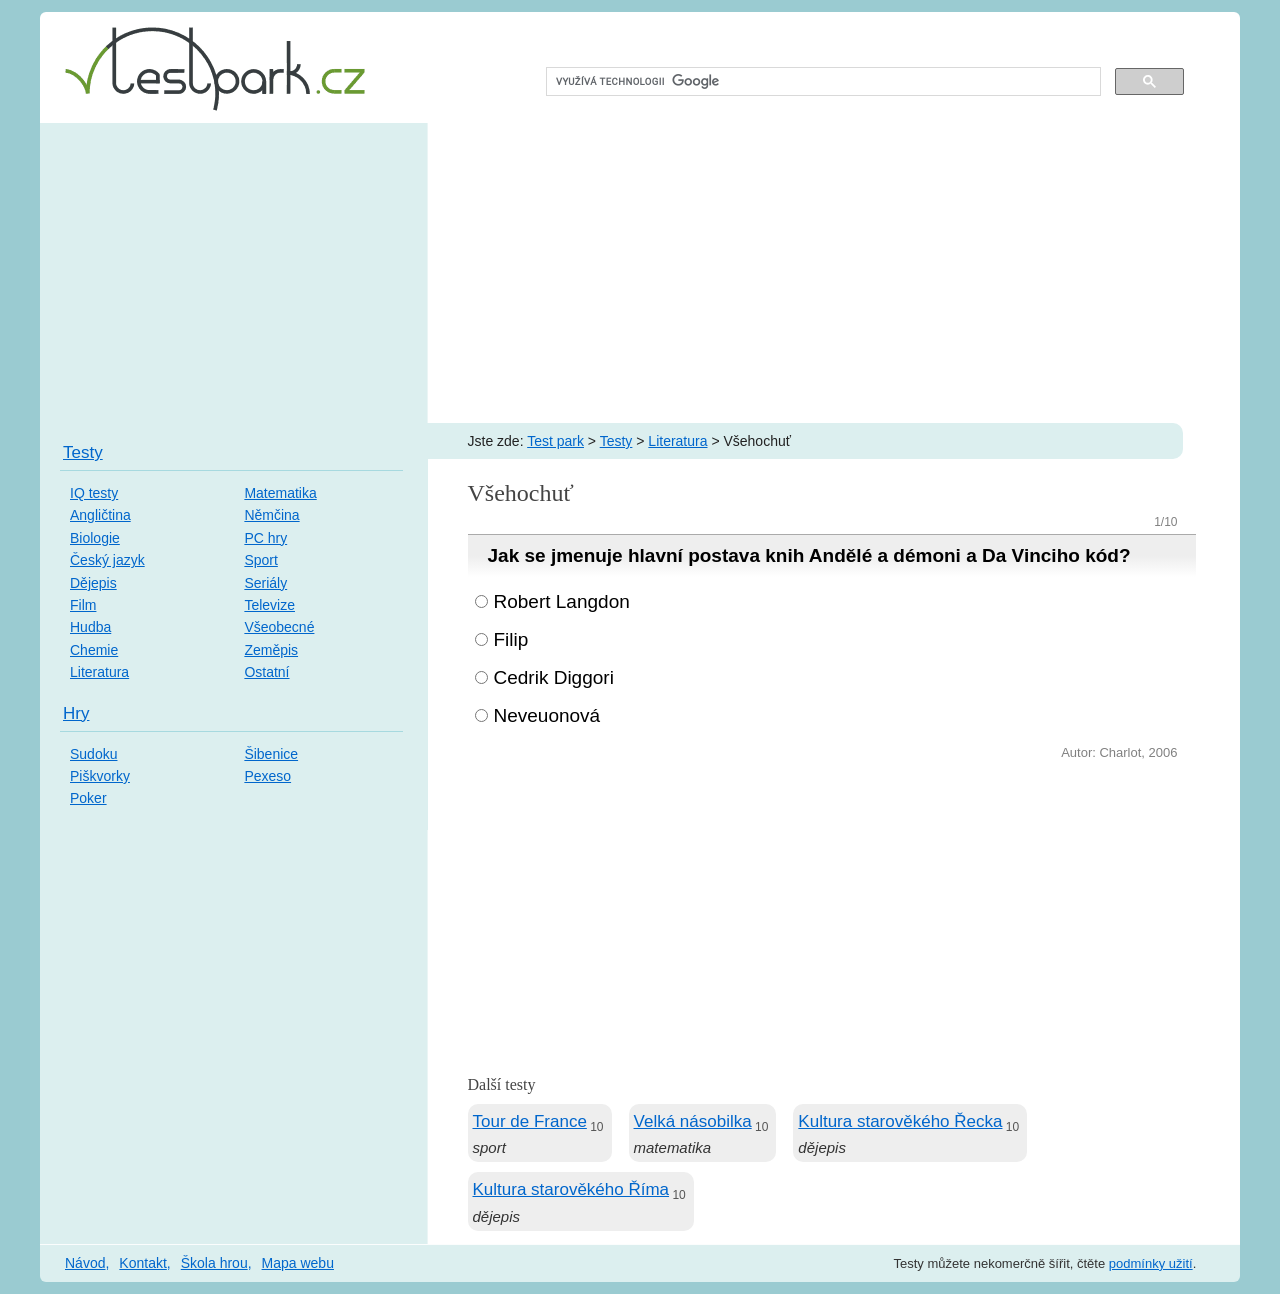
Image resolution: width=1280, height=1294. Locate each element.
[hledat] (821, 82)
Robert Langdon (562, 601)
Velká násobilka (693, 1121)
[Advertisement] (640, 273)
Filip (511, 639)
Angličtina (100, 515)
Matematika (280, 493)
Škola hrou (214, 1263)
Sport (260, 560)
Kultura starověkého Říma (571, 1189)
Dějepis (93, 583)
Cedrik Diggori (554, 677)
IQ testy (94, 493)
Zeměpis (271, 650)
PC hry (265, 538)
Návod (85, 1263)
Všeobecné (279, 627)
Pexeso (267, 776)
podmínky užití (1151, 1263)
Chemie (94, 650)
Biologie (95, 538)
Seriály (265, 583)
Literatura (677, 441)
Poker (88, 798)
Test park (555, 441)
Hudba (90, 627)
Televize (269, 605)
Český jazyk (107, 560)
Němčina (271, 515)
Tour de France (530, 1121)
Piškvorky (100, 776)
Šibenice (271, 754)
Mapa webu (298, 1263)
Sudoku (93, 754)
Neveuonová (547, 715)
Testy (616, 441)
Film (83, 605)
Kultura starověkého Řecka (900, 1121)
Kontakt (142, 1263)
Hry (76, 713)
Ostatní (266, 672)
